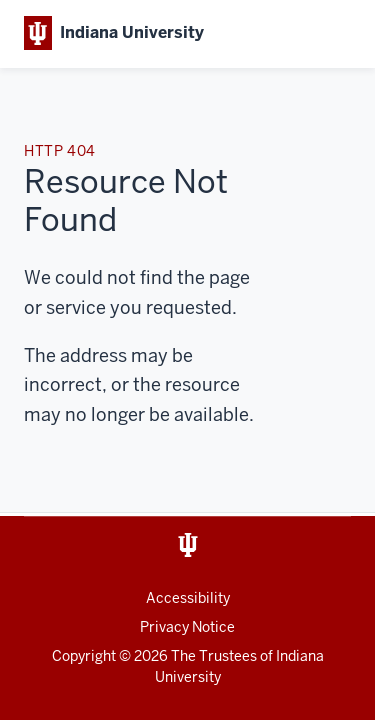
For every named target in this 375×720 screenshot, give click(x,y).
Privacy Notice (187, 627)
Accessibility (188, 598)
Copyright (84, 656)
